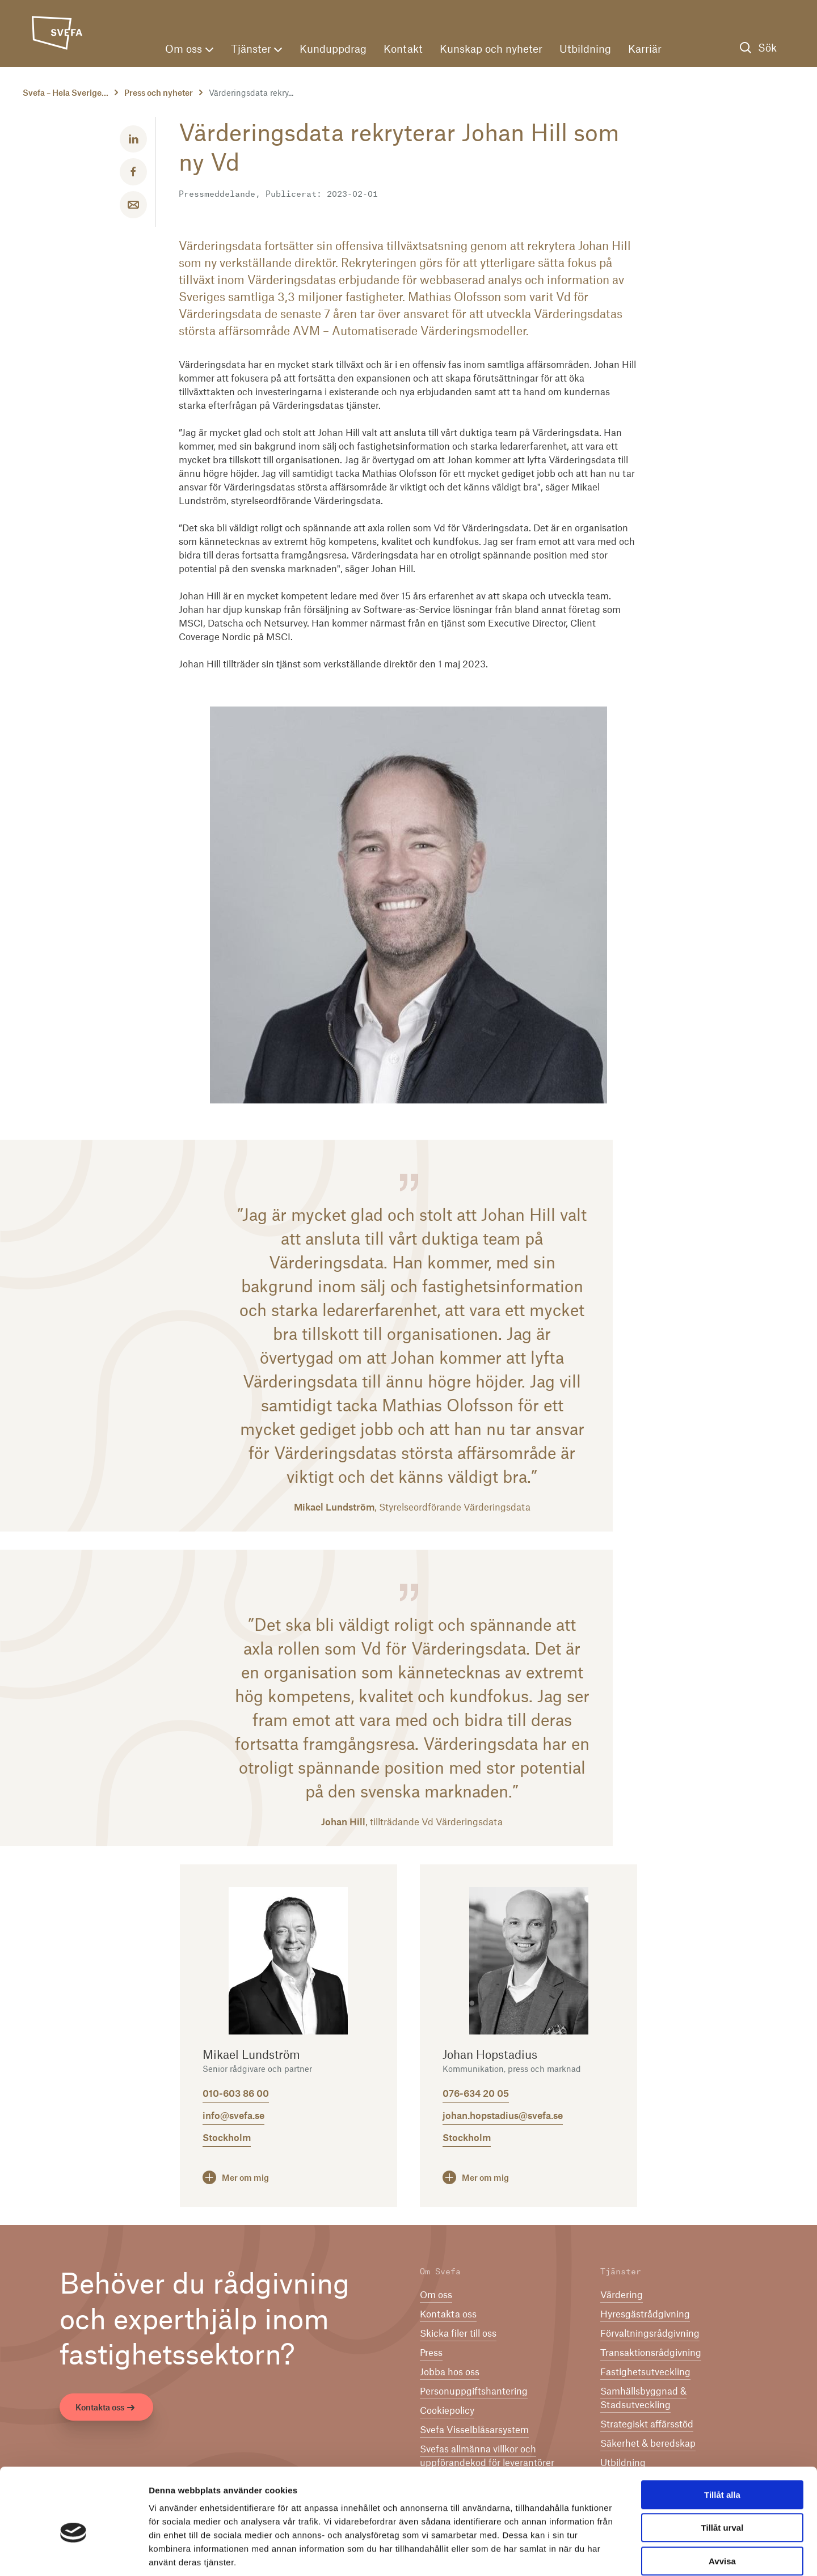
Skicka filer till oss (458, 2334)
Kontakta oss (106, 2409)
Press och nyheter (158, 93)
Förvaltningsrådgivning (650, 2334)
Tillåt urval (722, 2471)
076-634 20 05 (476, 2094)
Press (431, 2353)
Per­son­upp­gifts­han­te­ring (474, 2391)
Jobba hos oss (449, 2372)
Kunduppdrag (333, 49)
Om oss (189, 49)
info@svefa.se (233, 2116)
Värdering (621, 2295)
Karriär (645, 49)
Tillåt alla (722, 2437)
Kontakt (403, 49)
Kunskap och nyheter (491, 49)
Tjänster (256, 49)
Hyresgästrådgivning (645, 2314)
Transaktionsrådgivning (650, 2353)
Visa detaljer (616, 2553)
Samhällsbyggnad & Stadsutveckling (643, 2398)
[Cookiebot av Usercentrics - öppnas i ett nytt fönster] (73, 2553)
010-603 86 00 (236, 2094)
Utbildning (585, 49)
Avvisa (722, 2504)
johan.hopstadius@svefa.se (503, 2116)
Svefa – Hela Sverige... (65, 93)
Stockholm (227, 2138)
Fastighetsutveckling (645, 2372)
